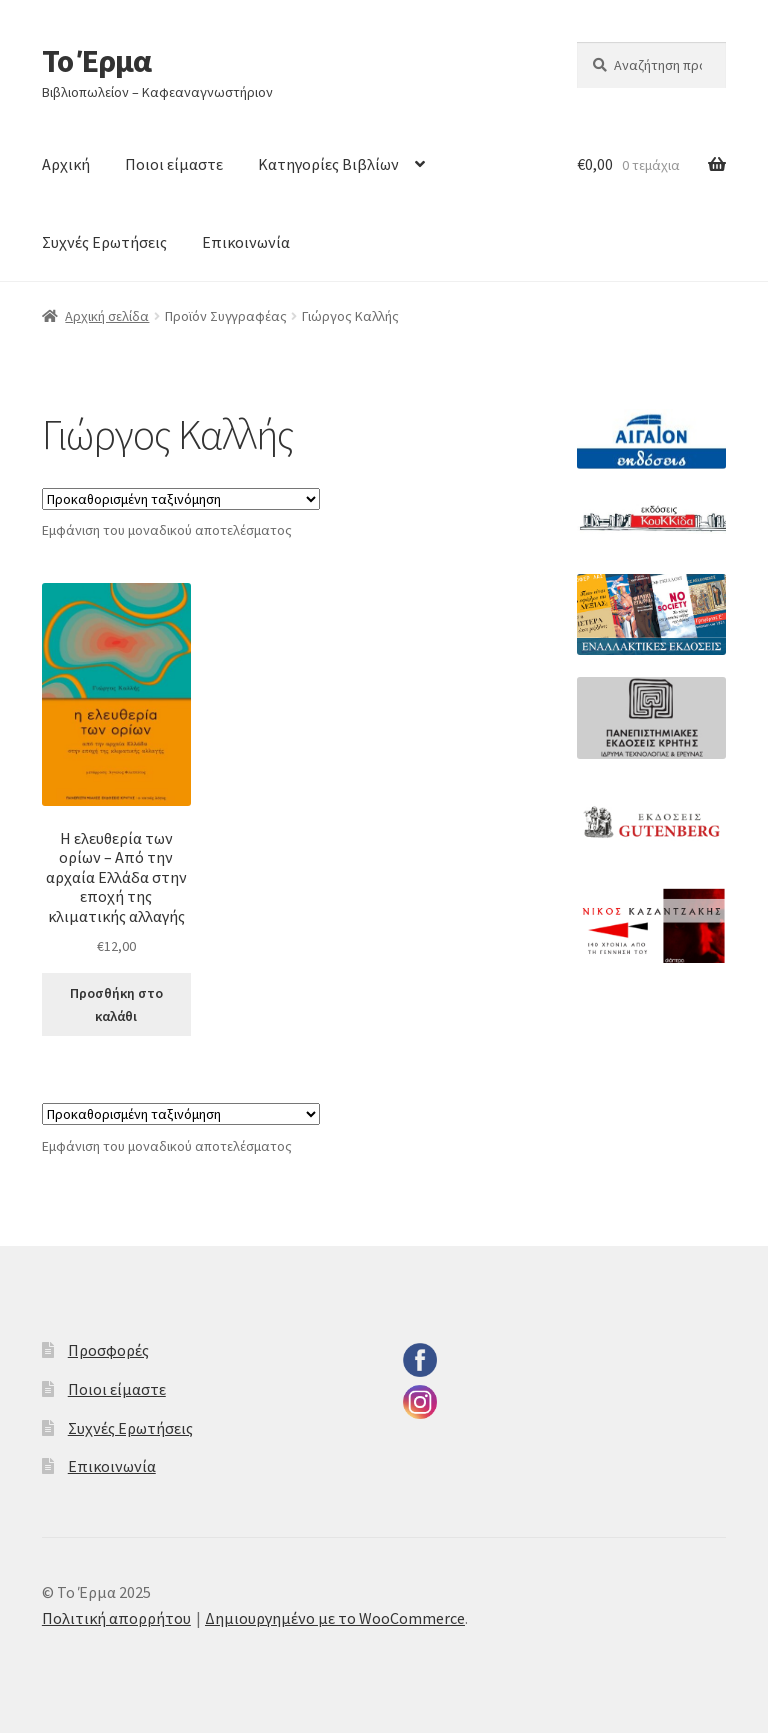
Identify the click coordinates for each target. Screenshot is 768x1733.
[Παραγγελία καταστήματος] (181, 499)
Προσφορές (108, 1350)
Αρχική (66, 164)
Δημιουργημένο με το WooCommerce (335, 1618)
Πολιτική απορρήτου (116, 1618)
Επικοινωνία (246, 242)
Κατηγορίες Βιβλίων (328, 164)
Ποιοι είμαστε (174, 164)
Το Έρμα (96, 61)
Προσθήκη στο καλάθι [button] (116, 1004)
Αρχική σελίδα (107, 316)
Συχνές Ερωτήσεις (104, 242)
